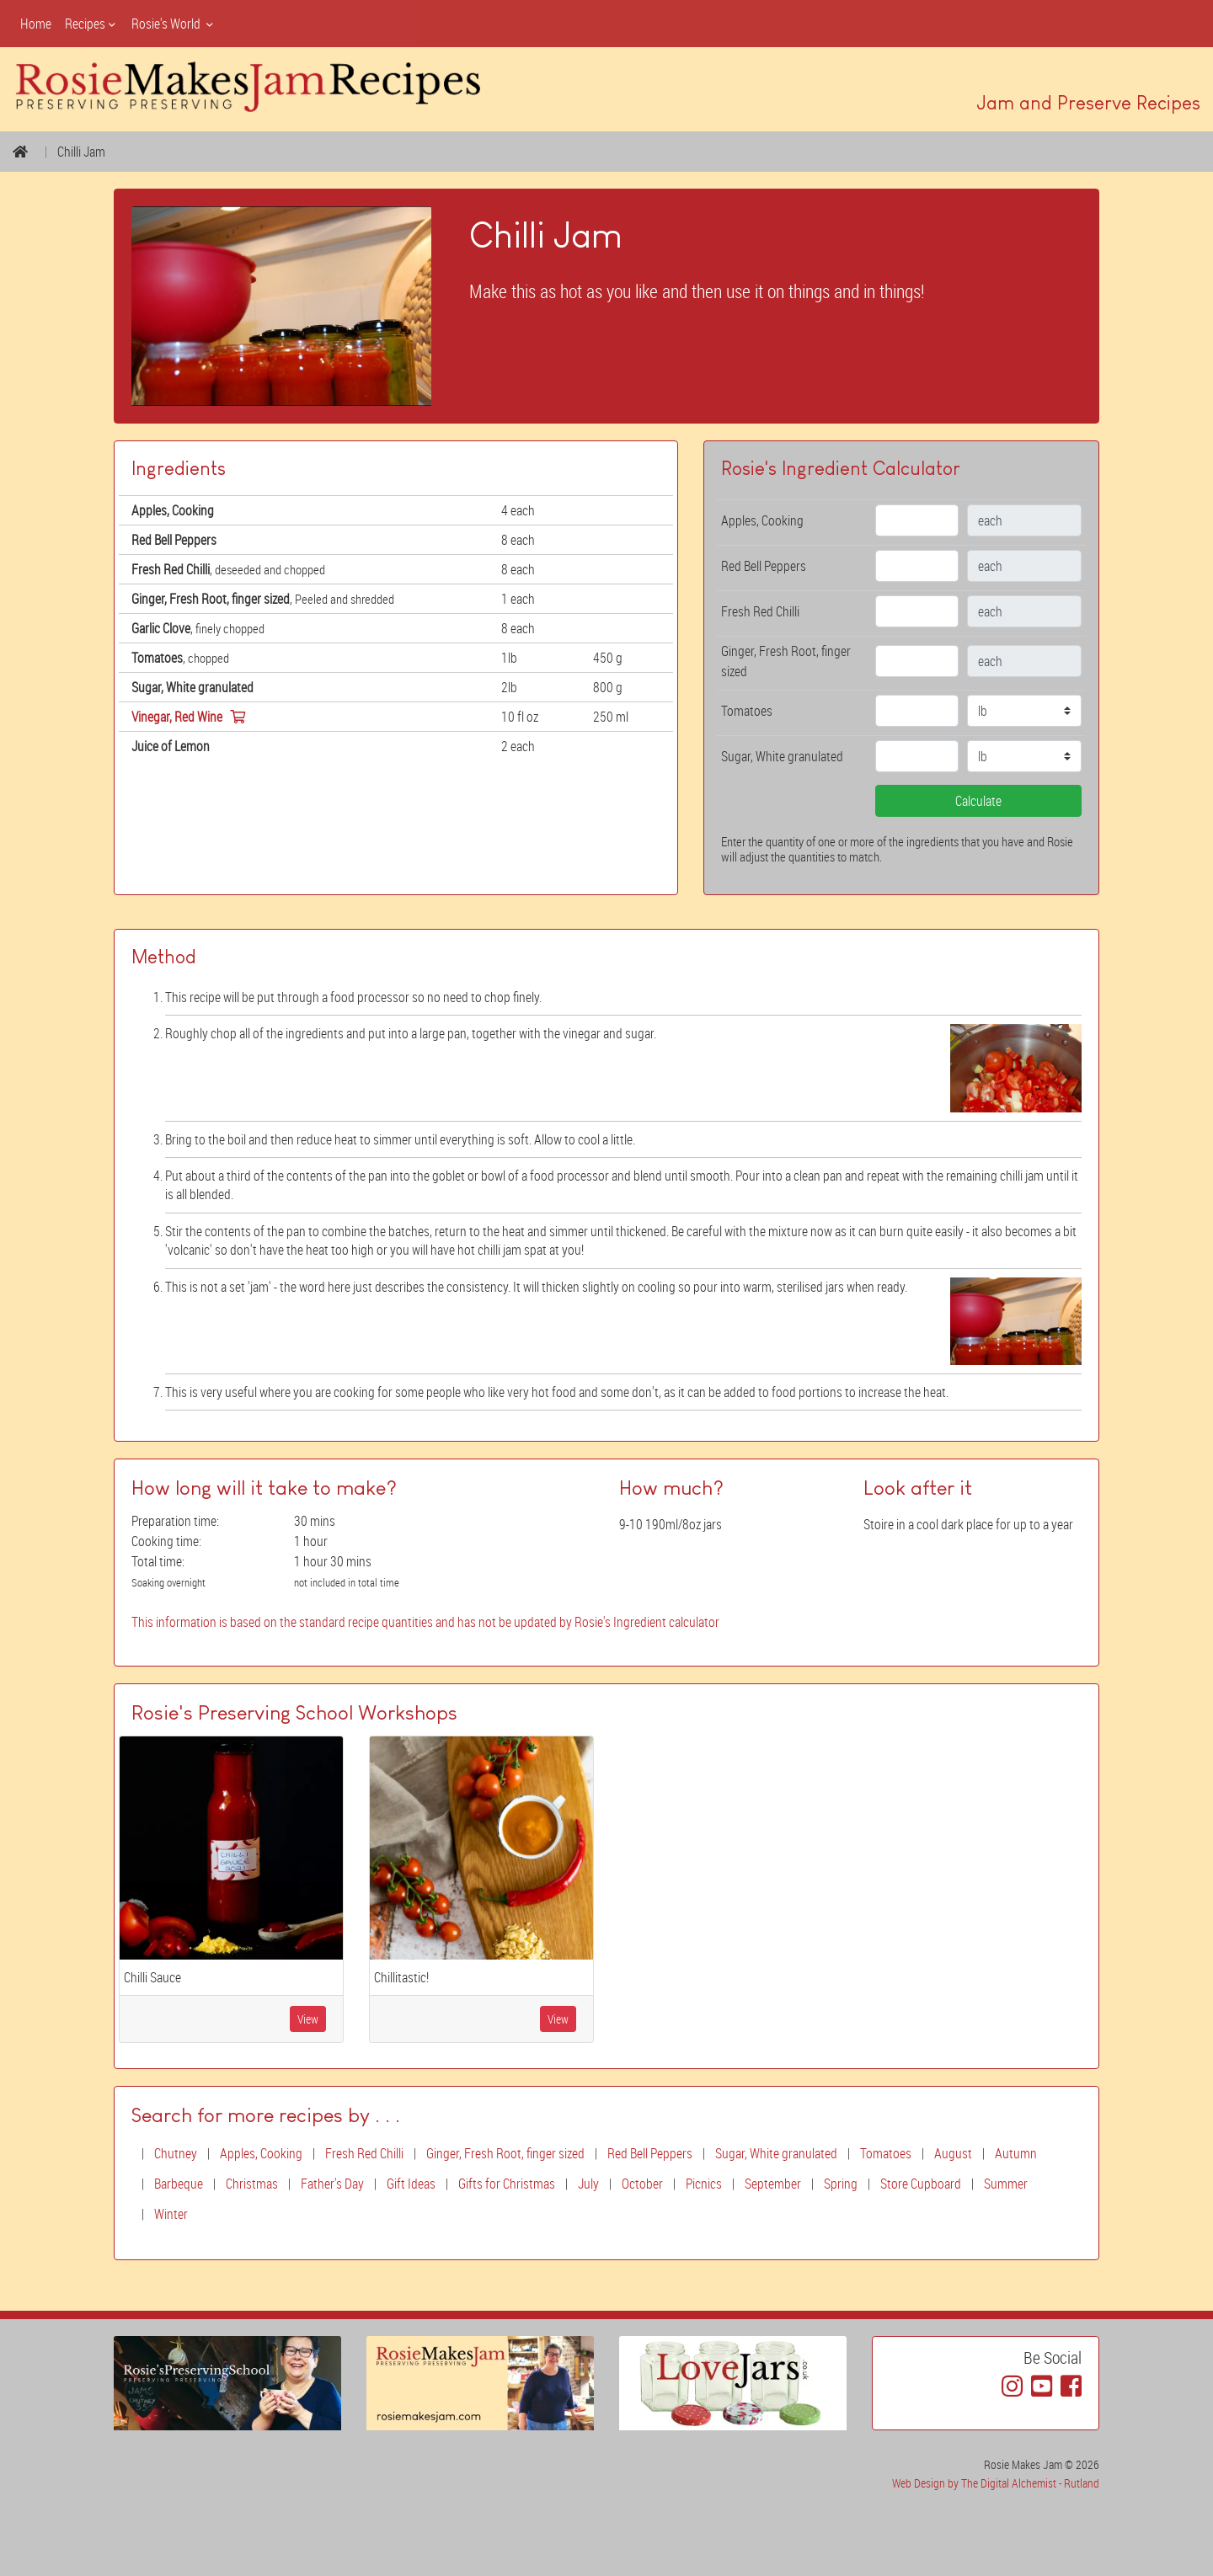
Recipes (91, 23)
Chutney (175, 2153)
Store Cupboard (920, 2183)
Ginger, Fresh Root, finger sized (505, 2153)
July (588, 2183)
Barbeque (178, 2183)
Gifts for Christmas (506, 2183)
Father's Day (332, 2183)
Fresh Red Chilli (364, 2153)
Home (35, 23)
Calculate (978, 801)
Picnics (704, 2183)
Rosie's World (173, 23)
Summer (1006, 2183)
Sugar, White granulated (776, 2153)
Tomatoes (885, 2153)
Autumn (1016, 2153)
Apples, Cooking (261, 2153)
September (773, 2183)
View (307, 2019)
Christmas (252, 2183)
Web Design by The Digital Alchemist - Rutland (995, 2483)
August (953, 2153)
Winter (171, 2214)
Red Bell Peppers (649, 2153)
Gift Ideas (411, 2183)
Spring (841, 2183)
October (642, 2183)
